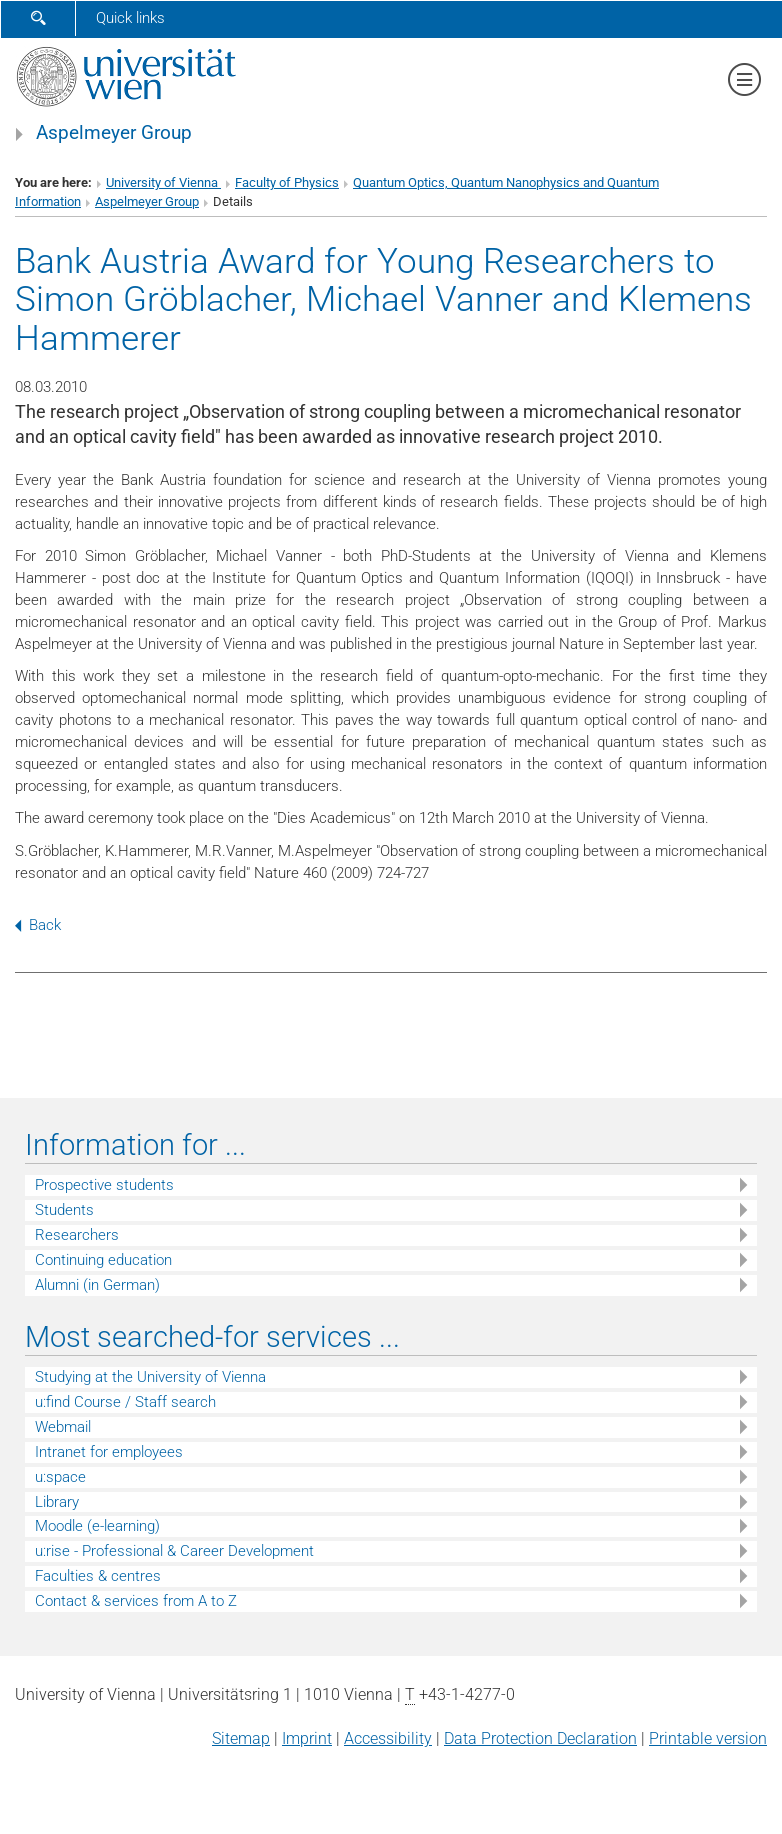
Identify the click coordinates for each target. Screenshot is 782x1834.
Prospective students (104, 1185)
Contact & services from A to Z (136, 1601)
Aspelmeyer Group (114, 133)
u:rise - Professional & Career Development (174, 1551)
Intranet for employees (109, 1452)
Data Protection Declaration (540, 1738)
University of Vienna (163, 182)
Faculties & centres (98, 1576)
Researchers (77, 1235)
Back (38, 925)
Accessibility (388, 1738)
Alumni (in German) (97, 1285)
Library (57, 1502)
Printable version (708, 1738)
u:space (60, 1477)
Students (64, 1210)
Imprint (307, 1738)
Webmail (63, 1427)
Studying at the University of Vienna (150, 1377)
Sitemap (241, 1738)
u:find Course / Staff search (125, 1402)
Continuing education (103, 1260)
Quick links (130, 18)
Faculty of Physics (287, 182)
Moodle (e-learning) (97, 1526)
